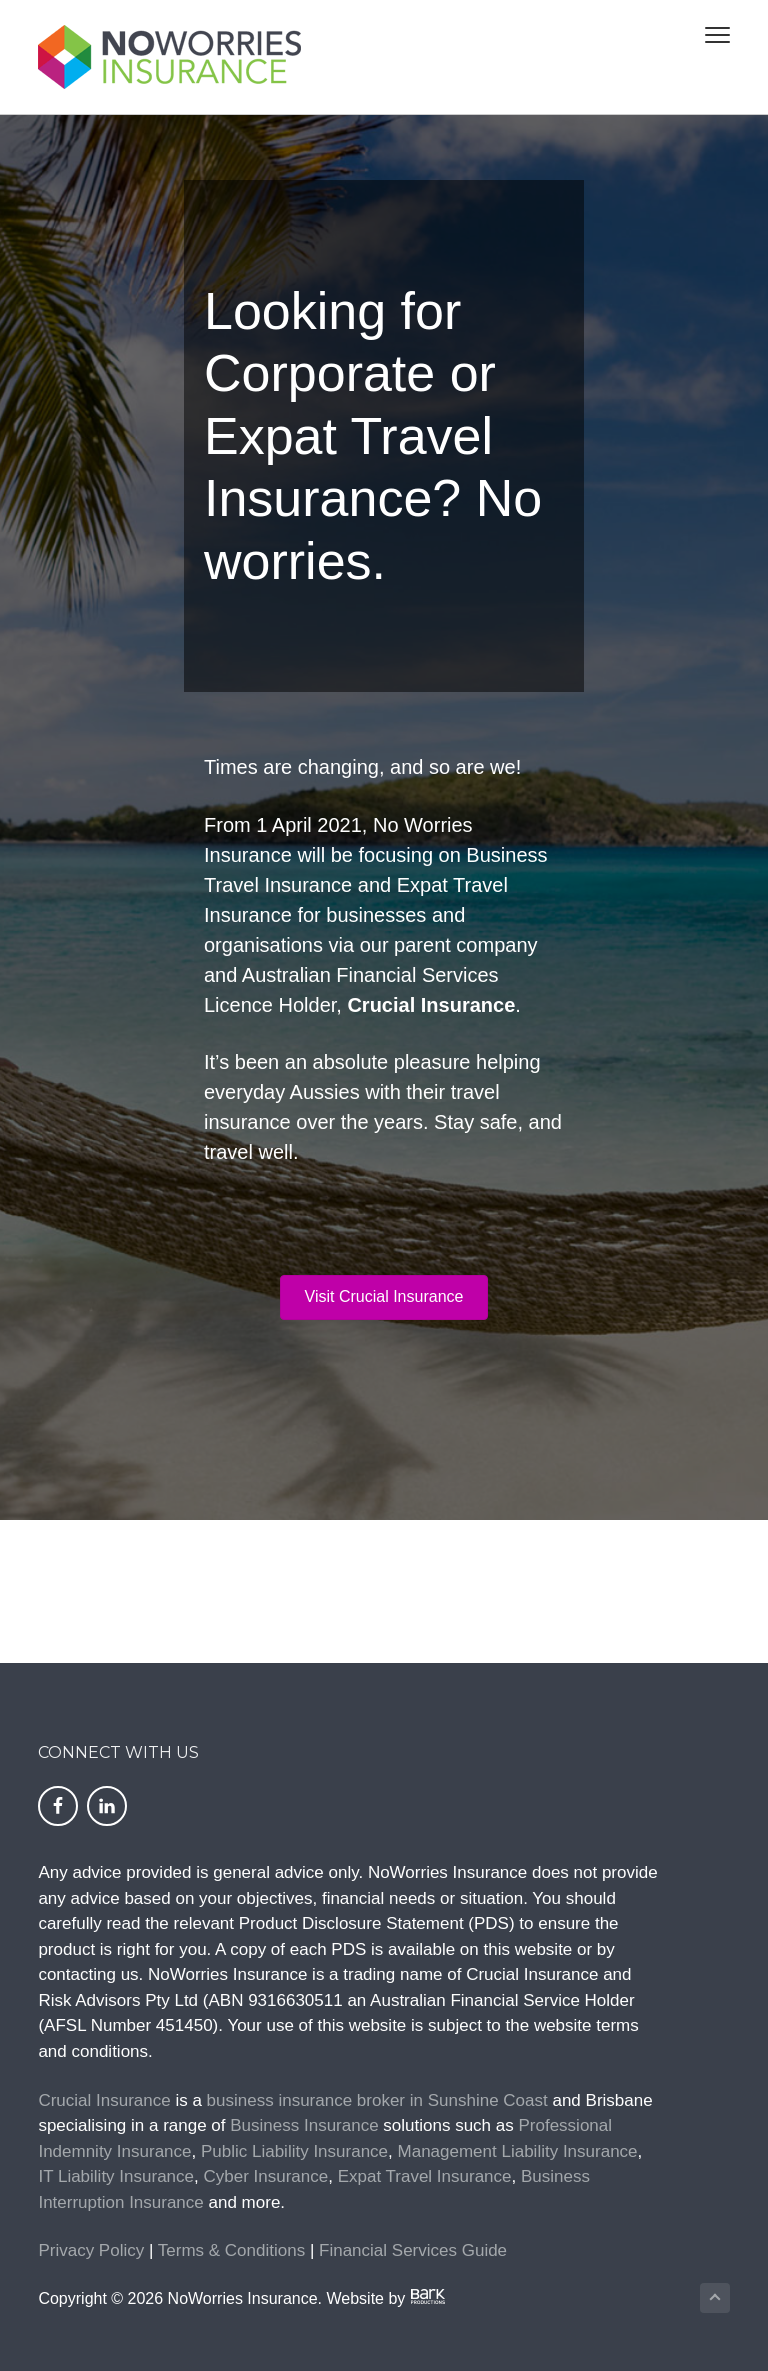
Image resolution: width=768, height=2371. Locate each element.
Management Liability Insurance (518, 2151)
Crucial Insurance (104, 2100)
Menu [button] (708, 34)
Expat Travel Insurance (425, 2176)
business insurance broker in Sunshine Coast (377, 2100)
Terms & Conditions (231, 2250)
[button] (384, 1297)
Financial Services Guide (413, 2250)
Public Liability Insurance (294, 2151)
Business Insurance (304, 2125)
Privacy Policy (91, 2250)
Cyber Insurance (265, 2176)
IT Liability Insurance (116, 2176)
